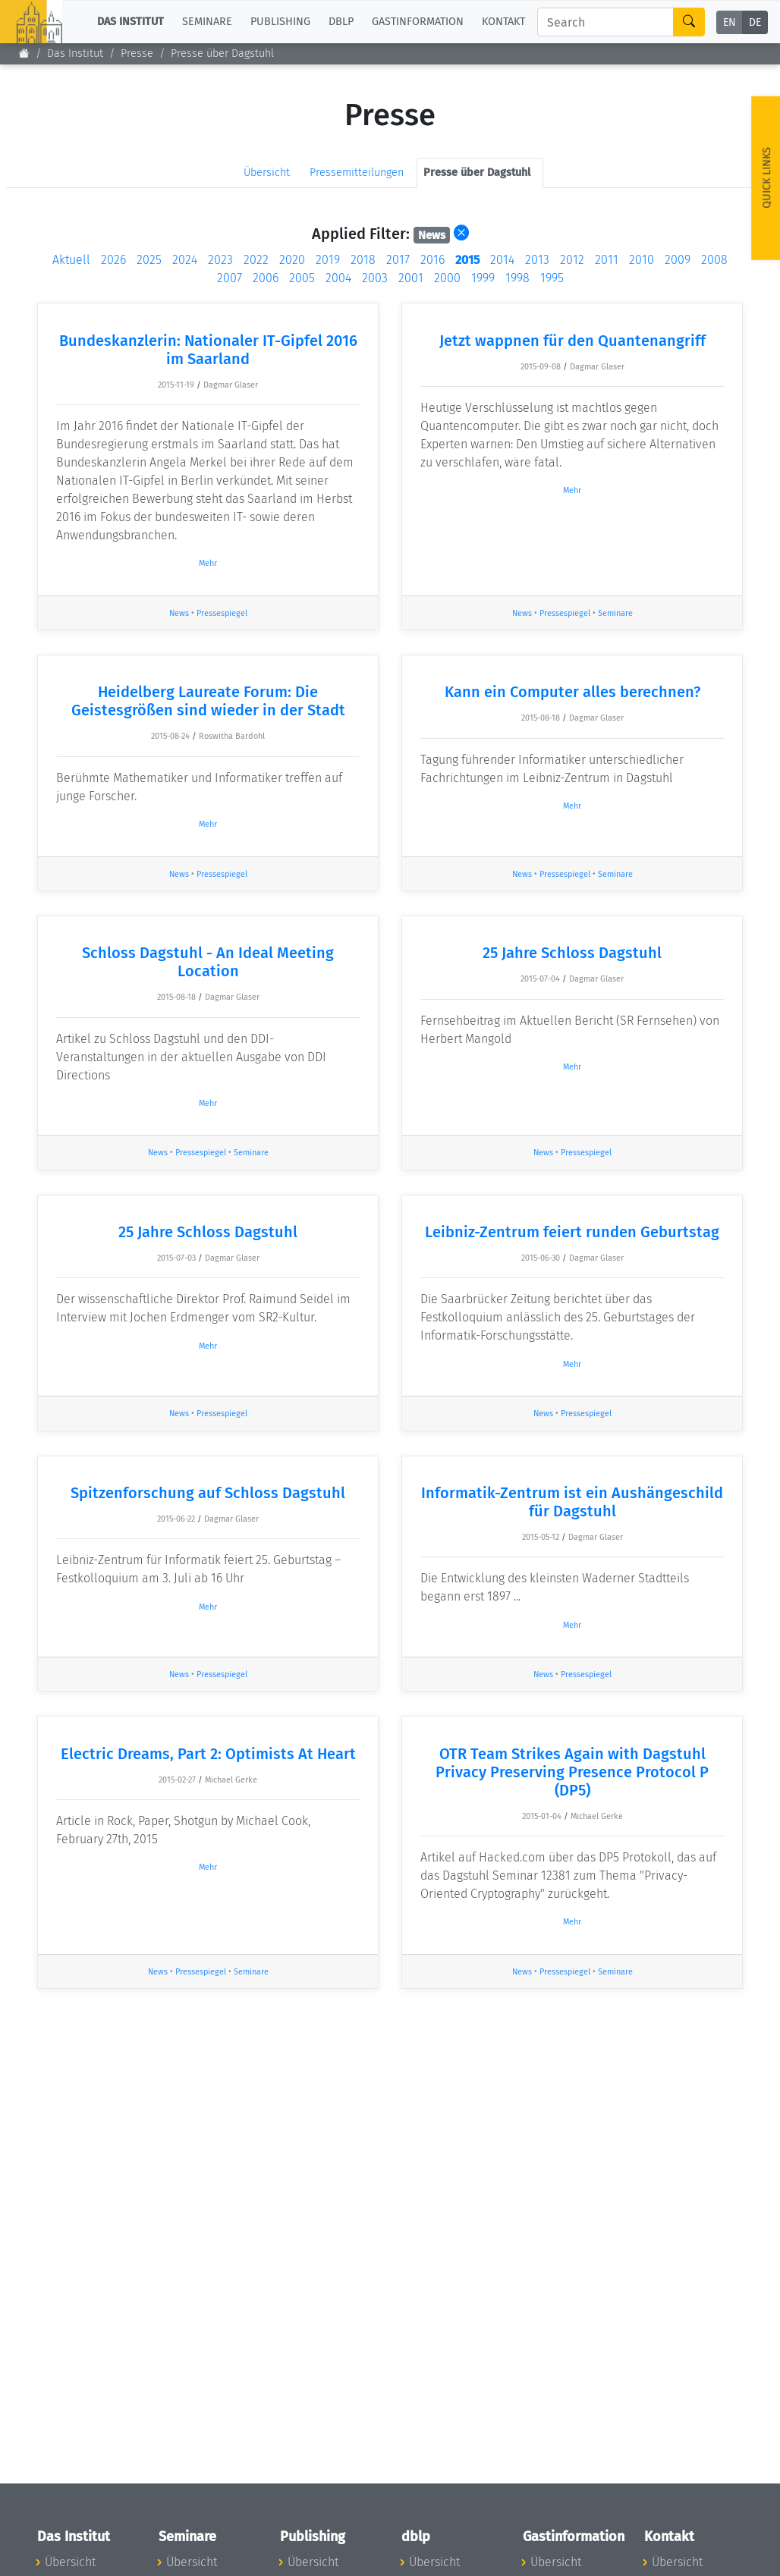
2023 (220, 260)
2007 (229, 278)
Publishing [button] (280, 21)
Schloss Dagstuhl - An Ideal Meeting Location (208, 962)
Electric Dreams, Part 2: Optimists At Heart (208, 1754)
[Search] (605, 22)
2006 (265, 278)
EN (729, 22)
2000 (447, 278)
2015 (467, 260)
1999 (483, 278)
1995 (552, 278)
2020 (292, 260)
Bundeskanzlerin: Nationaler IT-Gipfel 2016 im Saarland (208, 349)
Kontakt (503, 21)
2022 (256, 260)
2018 (363, 260)
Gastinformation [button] (418, 21)
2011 (606, 260)
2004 (338, 278)
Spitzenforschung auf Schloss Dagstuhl (208, 1493)
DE (755, 22)
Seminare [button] (207, 21)
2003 (375, 278)
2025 (149, 260)
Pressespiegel (222, 613)
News (179, 613)
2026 (113, 260)
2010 (641, 260)
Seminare (615, 613)
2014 (502, 260)
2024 (184, 260)
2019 (328, 260)
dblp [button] (341, 21)
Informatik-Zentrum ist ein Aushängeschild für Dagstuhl (572, 1502)
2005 (302, 278)
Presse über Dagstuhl (222, 53)
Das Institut (75, 53)
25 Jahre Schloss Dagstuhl (572, 953)
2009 (677, 260)
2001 (410, 278)
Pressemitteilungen (357, 172)
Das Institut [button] (130, 21)
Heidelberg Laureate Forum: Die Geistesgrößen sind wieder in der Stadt (208, 701)
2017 (398, 260)
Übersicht (267, 172)
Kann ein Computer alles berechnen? (572, 692)
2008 (714, 260)
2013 (537, 260)
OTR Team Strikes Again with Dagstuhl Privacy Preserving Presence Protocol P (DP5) (572, 1772)
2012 (572, 260)
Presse (137, 53)
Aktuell (71, 260)
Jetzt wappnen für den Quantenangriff (572, 340)
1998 (517, 278)
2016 (432, 260)
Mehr (208, 563)
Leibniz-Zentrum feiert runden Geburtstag (572, 1232)
